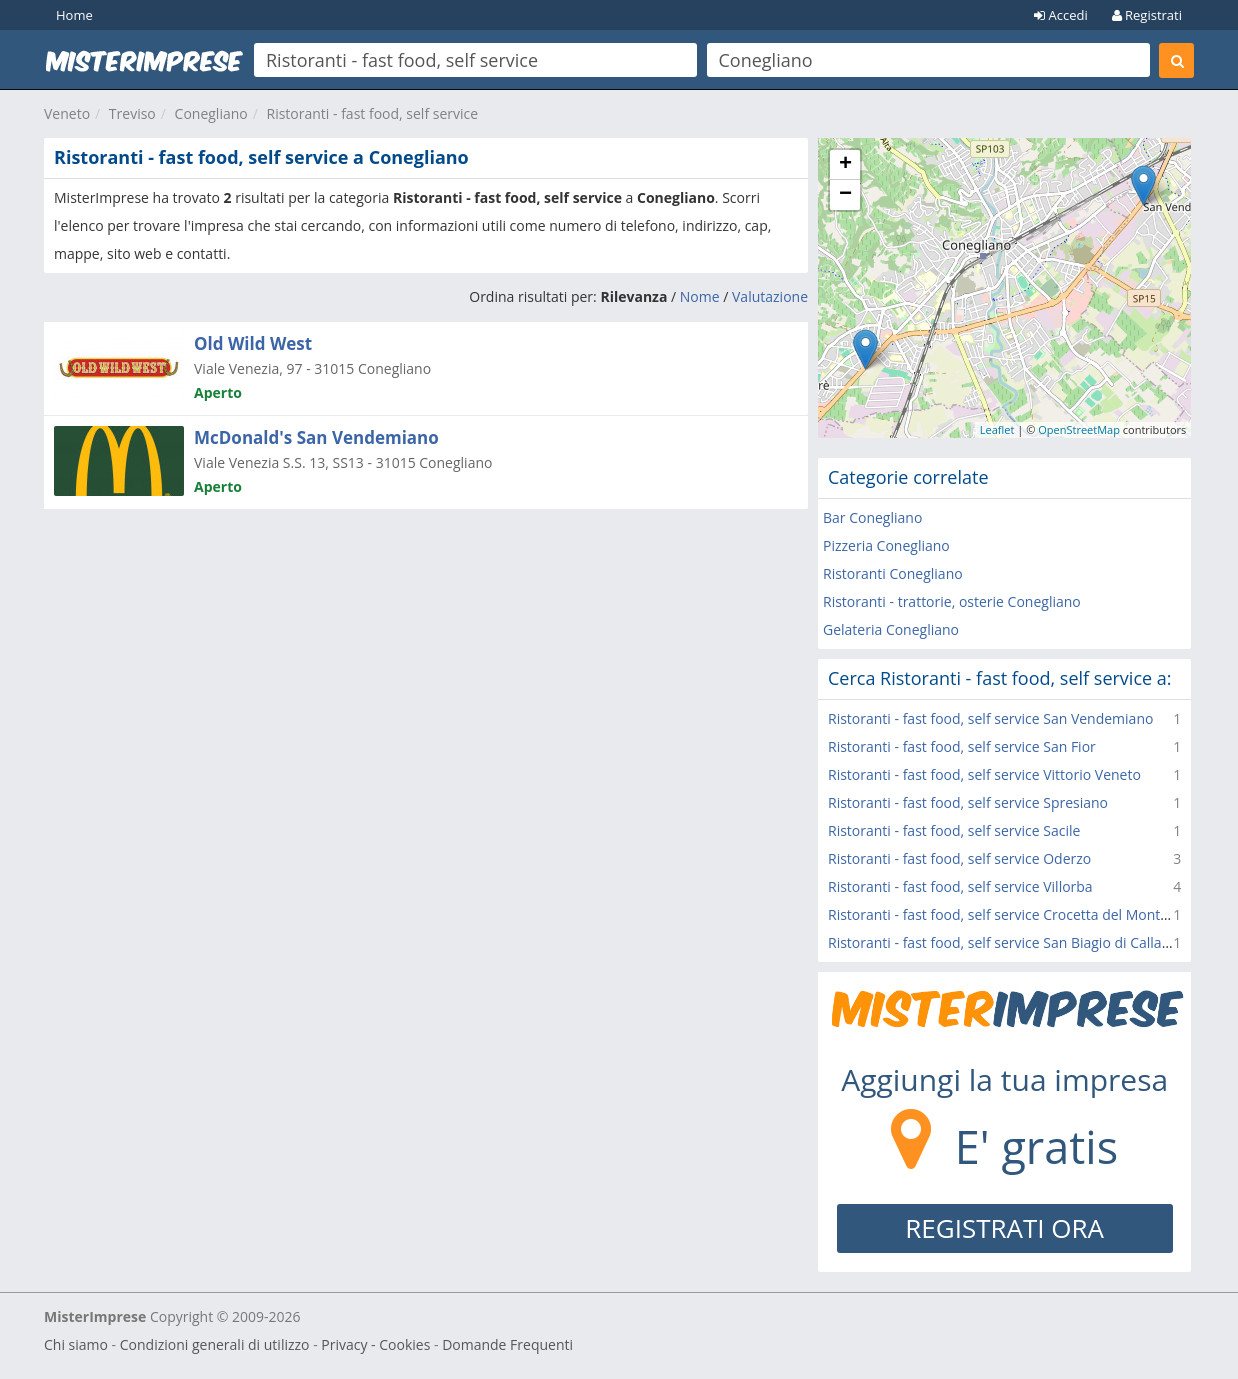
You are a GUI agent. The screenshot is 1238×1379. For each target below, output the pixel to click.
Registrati (1147, 15)
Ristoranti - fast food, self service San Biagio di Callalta (1003, 942)
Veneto (67, 113)
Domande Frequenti (507, 1344)
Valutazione (770, 296)
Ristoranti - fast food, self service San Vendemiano (990, 718)
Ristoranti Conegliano (893, 573)
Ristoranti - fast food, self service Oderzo (959, 858)
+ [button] (845, 165)
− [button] (845, 195)
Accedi (1061, 15)
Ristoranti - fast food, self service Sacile (954, 830)
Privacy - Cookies (375, 1344)
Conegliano (211, 113)
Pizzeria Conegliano (886, 545)
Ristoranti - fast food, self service (373, 113)
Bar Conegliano (872, 517)
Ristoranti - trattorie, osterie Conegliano (952, 601)
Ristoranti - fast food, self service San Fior (962, 746)
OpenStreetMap (1079, 429)
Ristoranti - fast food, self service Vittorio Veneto (984, 774)
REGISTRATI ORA (1004, 1228)
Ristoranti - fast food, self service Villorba (960, 886)
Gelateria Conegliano (891, 629)
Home (74, 15)
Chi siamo (76, 1344)
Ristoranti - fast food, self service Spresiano (968, 802)
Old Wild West (253, 343)
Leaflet (997, 429)
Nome (700, 296)
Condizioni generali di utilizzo (215, 1344)
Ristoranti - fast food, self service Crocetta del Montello (1006, 914)
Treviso (132, 113)
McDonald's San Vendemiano (316, 437)
